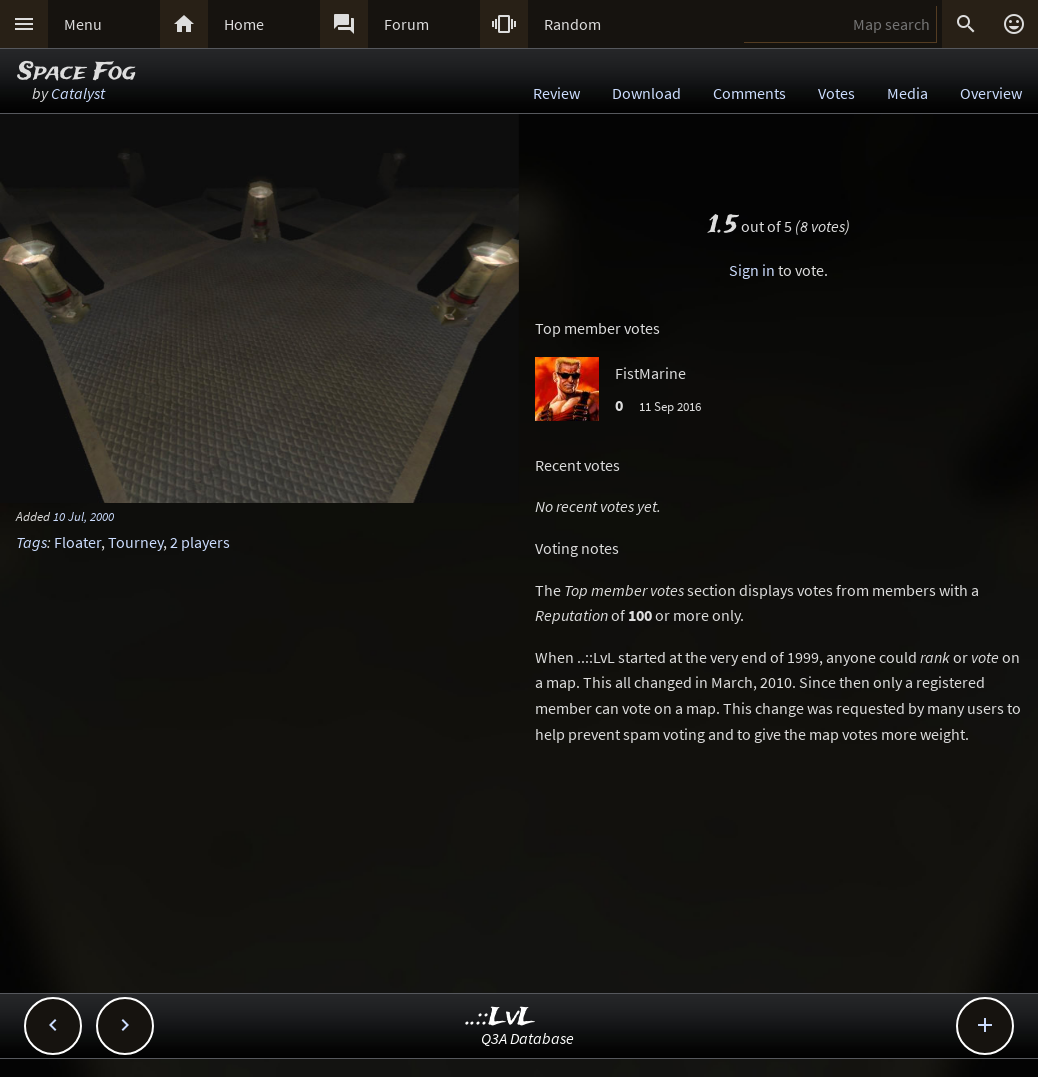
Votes (836, 93)
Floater (77, 542)
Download (646, 93)
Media (907, 93)
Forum (406, 24)
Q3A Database (527, 1038)
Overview (991, 93)
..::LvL (500, 1017)
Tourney (135, 542)
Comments (749, 93)
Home (244, 24)
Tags (31, 542)
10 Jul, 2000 (83, 516)
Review (556, 93)
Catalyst (78, 93)
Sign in (752, 270)
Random (572, 24)
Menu (83, 24)
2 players (200, 542)
